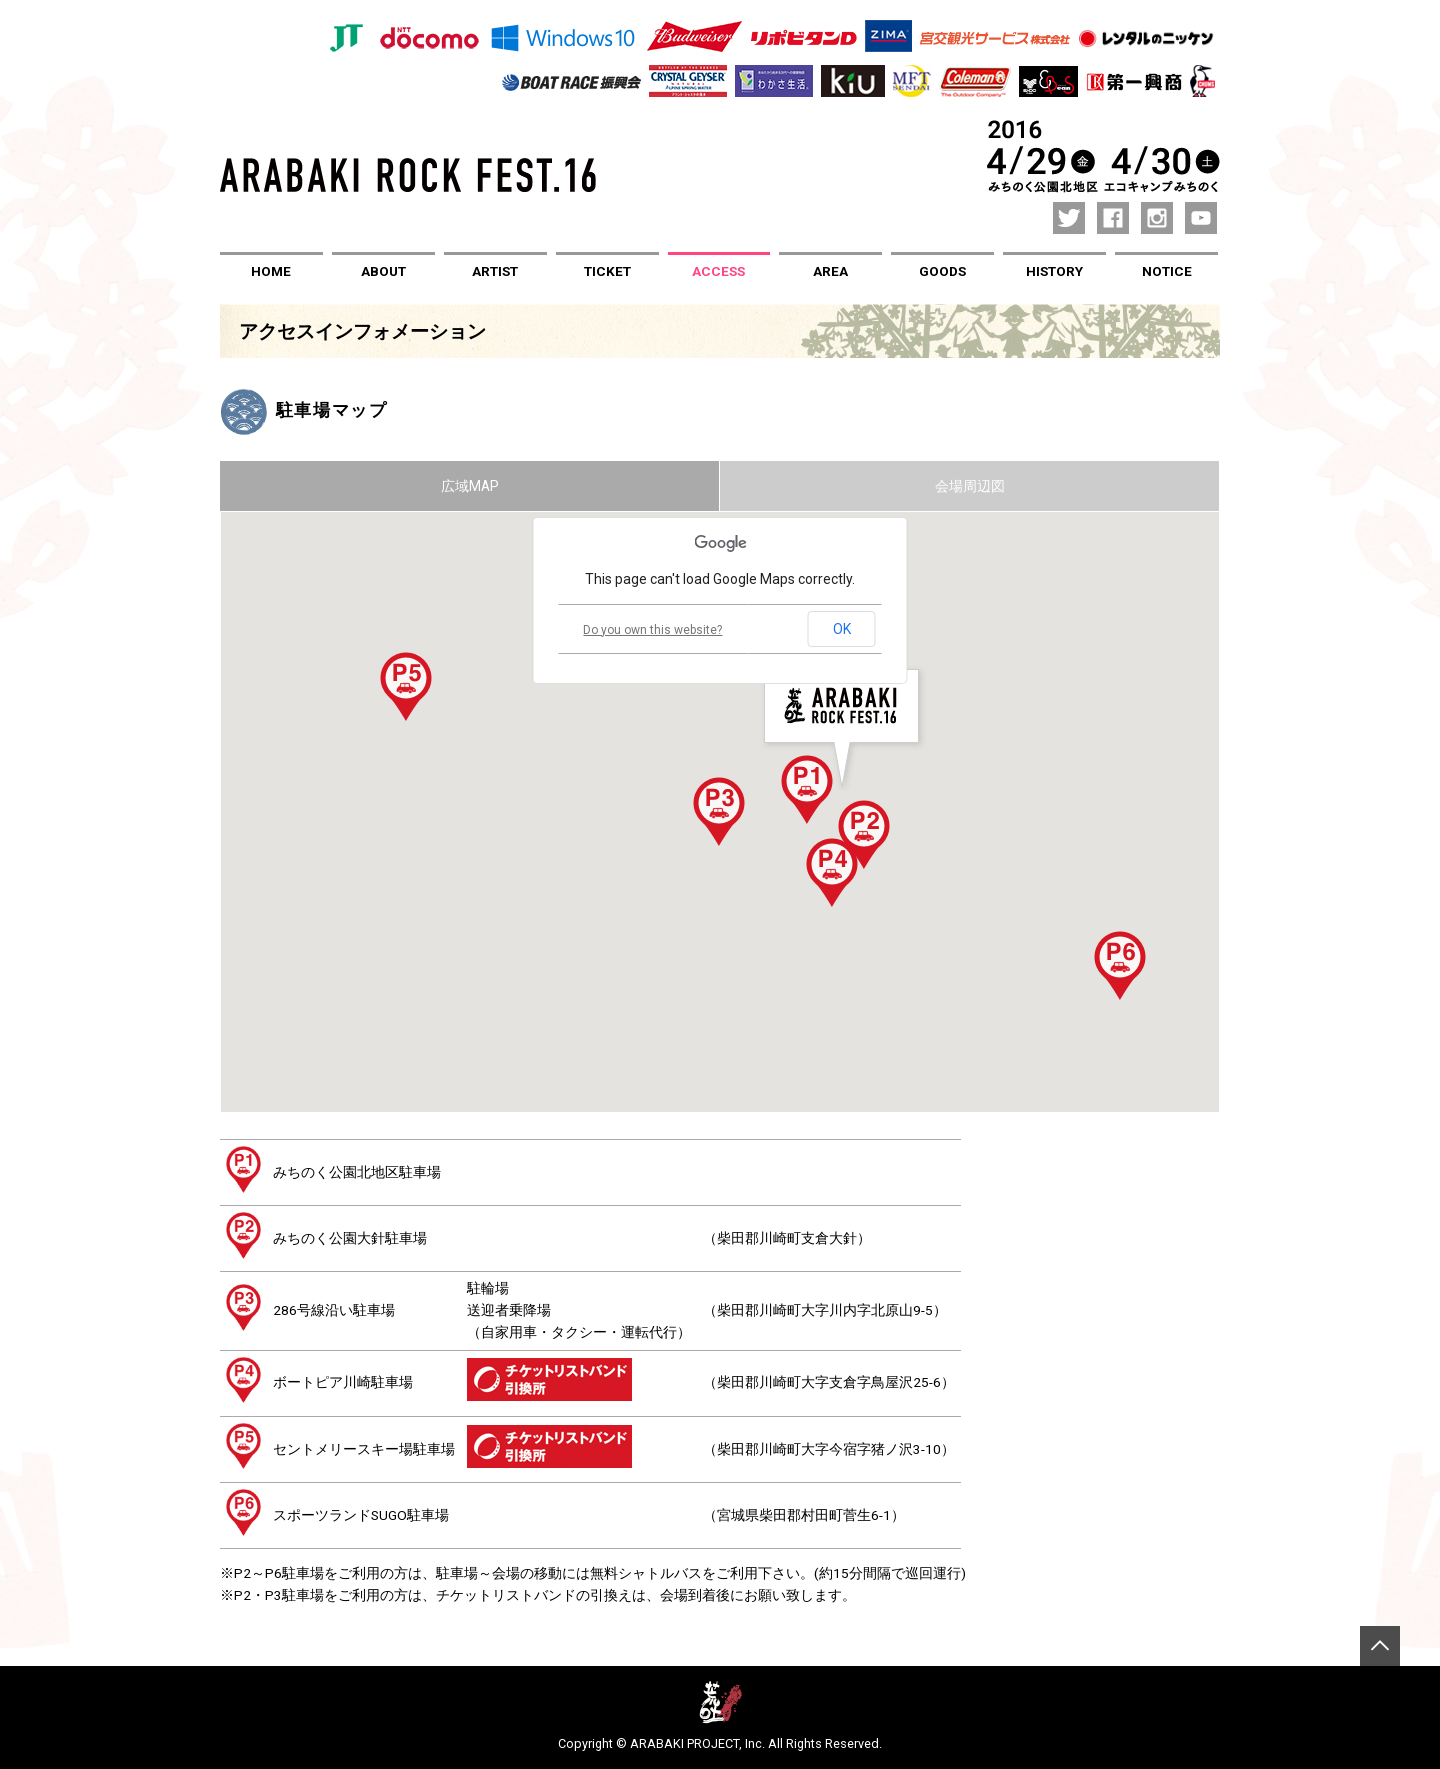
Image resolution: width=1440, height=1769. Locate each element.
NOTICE (1167, 271)
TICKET (607, 271)
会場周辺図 (970, 485)
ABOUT (383, 271)
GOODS (942, 271)
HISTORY (1054, 271)
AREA (830, 271)
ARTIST (495, 271)
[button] (807, 788)
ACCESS (718, 271)
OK (842, 629)
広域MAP (469, 485)
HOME (271, 271)
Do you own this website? (652, 629)
